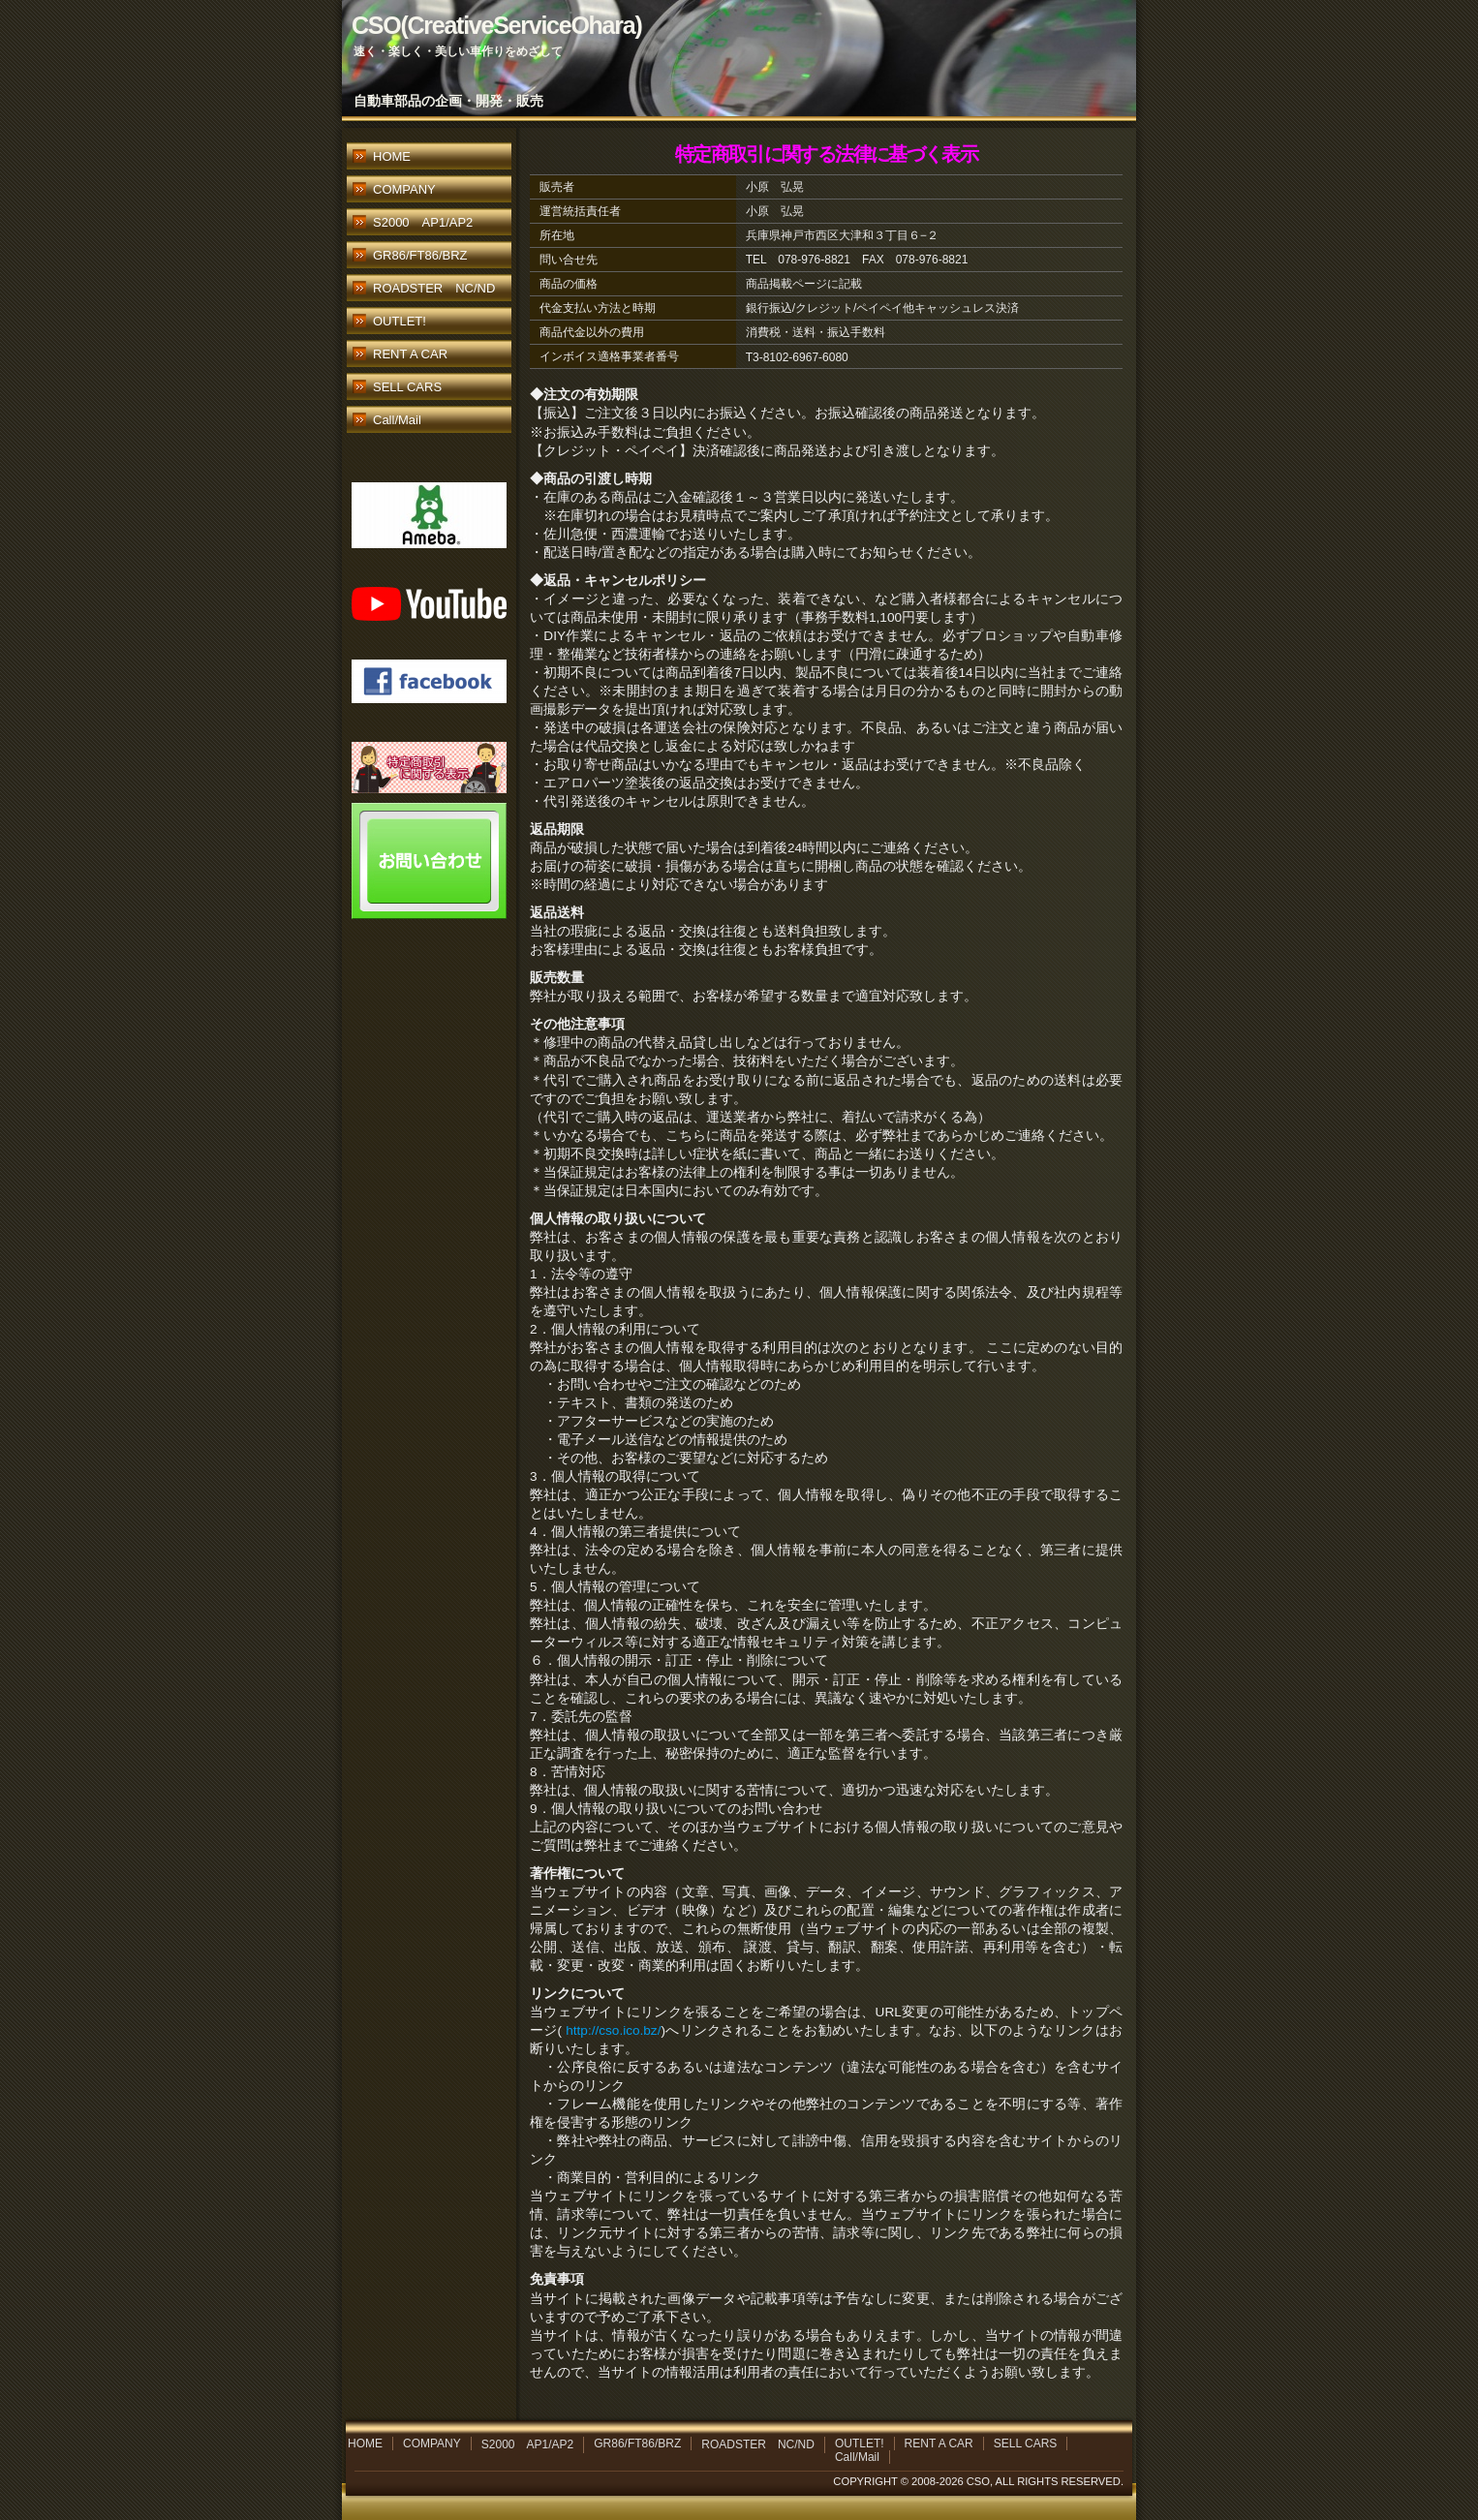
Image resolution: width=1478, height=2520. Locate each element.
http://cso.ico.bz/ (613, 2030)
